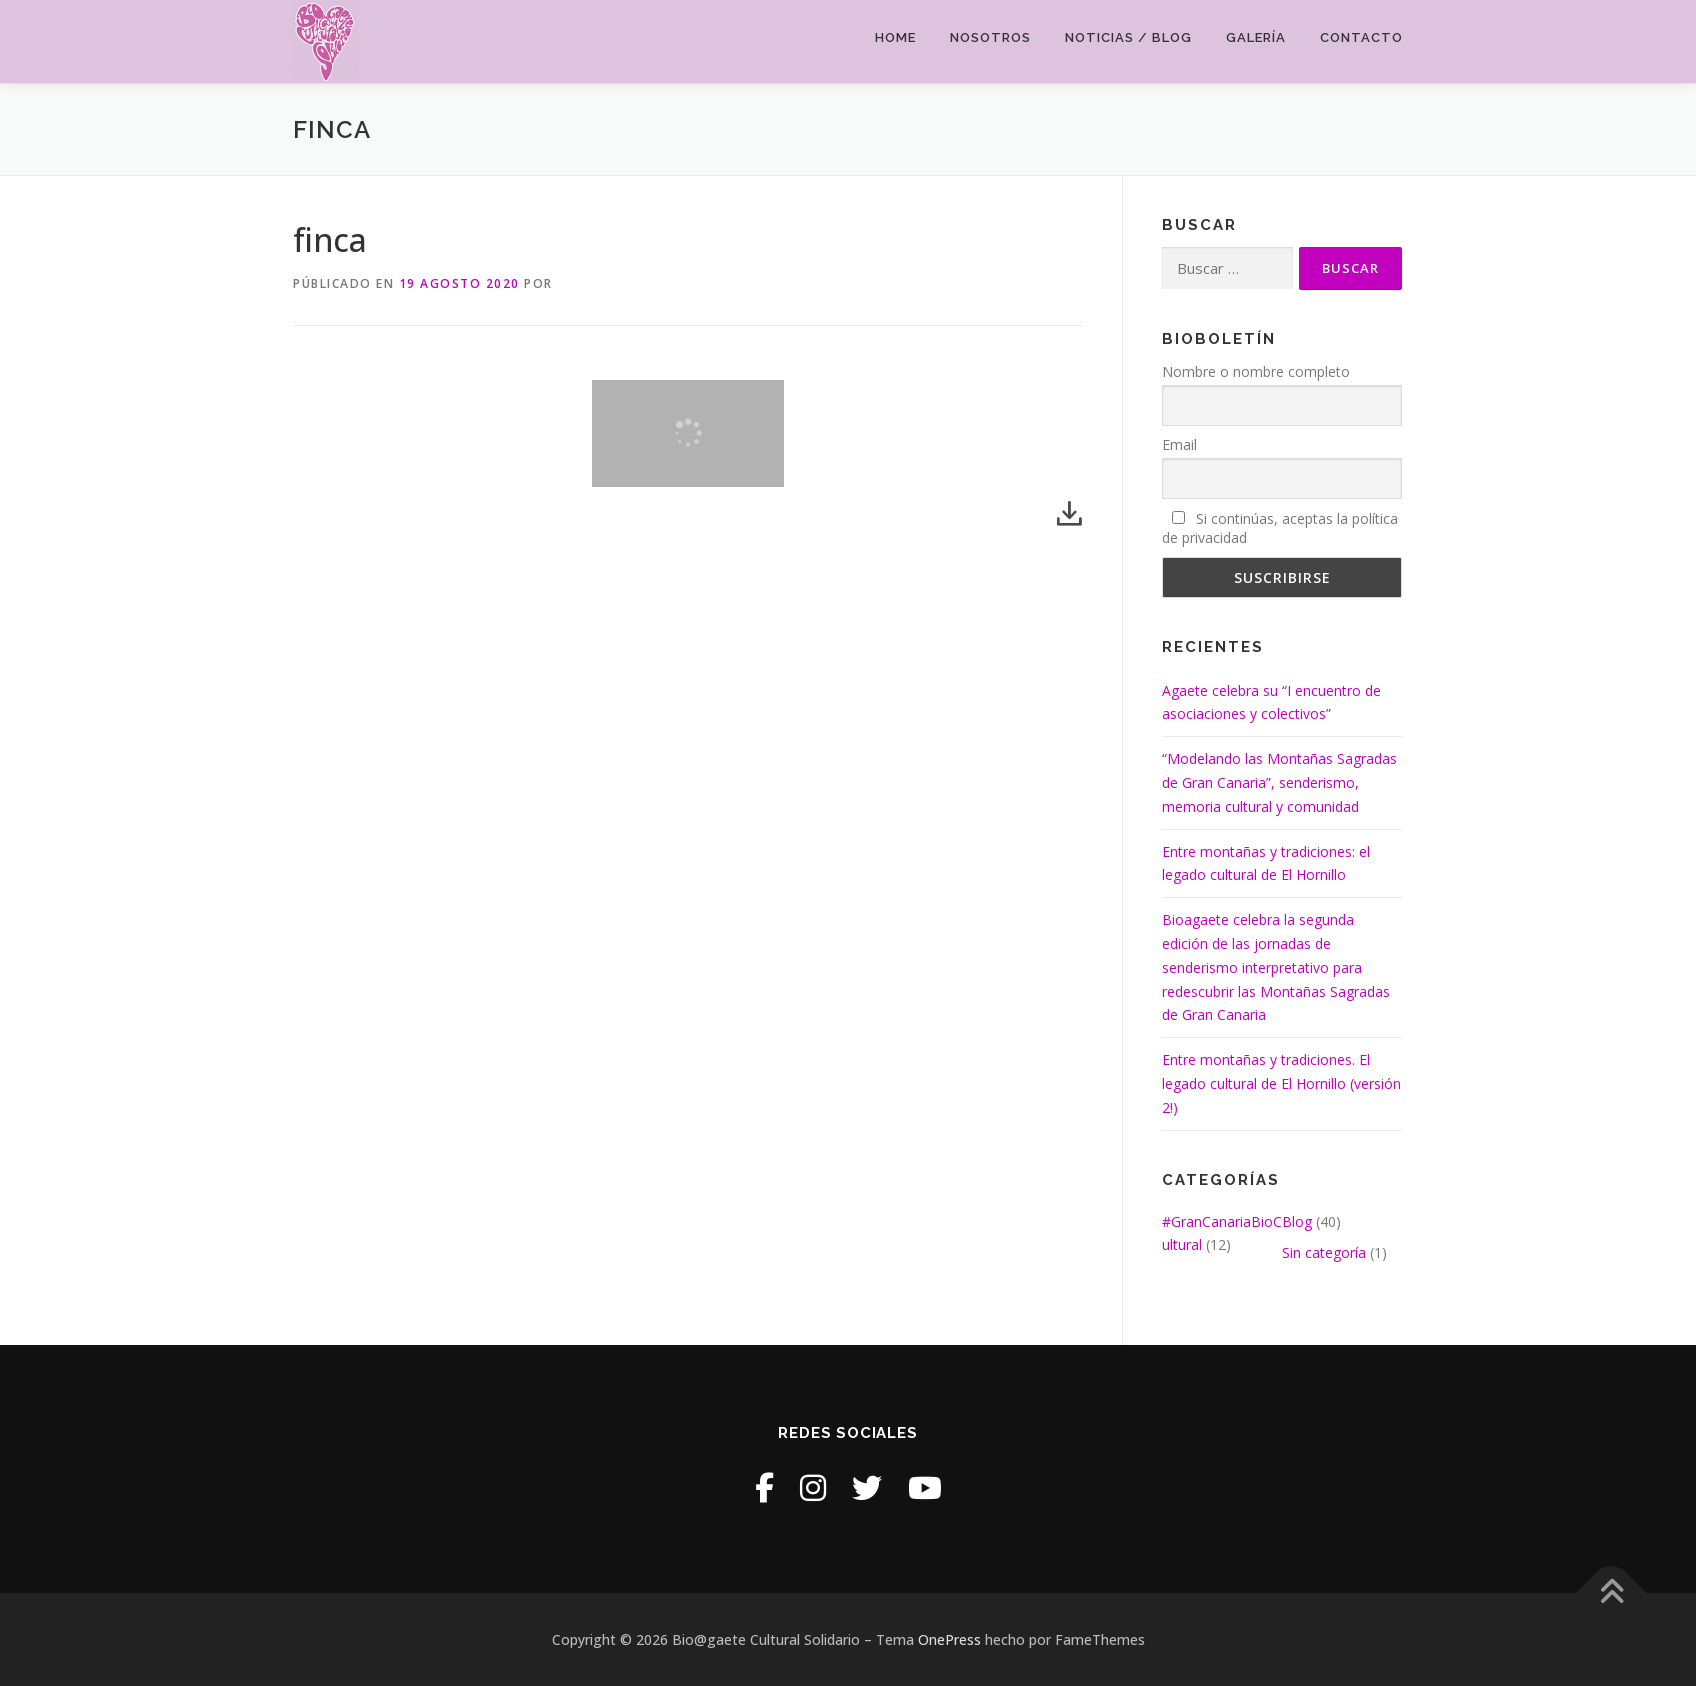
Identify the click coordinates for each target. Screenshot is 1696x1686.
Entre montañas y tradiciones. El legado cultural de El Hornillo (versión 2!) (1281, 1083)
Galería (1256, 37)
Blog (1297, 1221)
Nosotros (990, 37)
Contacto (1361, 37)
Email (1179, 444)
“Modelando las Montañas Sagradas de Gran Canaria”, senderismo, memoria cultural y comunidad (1279, 782)
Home (895, 37)
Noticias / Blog (1128, 37)
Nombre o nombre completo (1256, 371)
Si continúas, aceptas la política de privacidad (1280, 528)
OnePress (949, 1639)
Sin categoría (1324, 1252)
